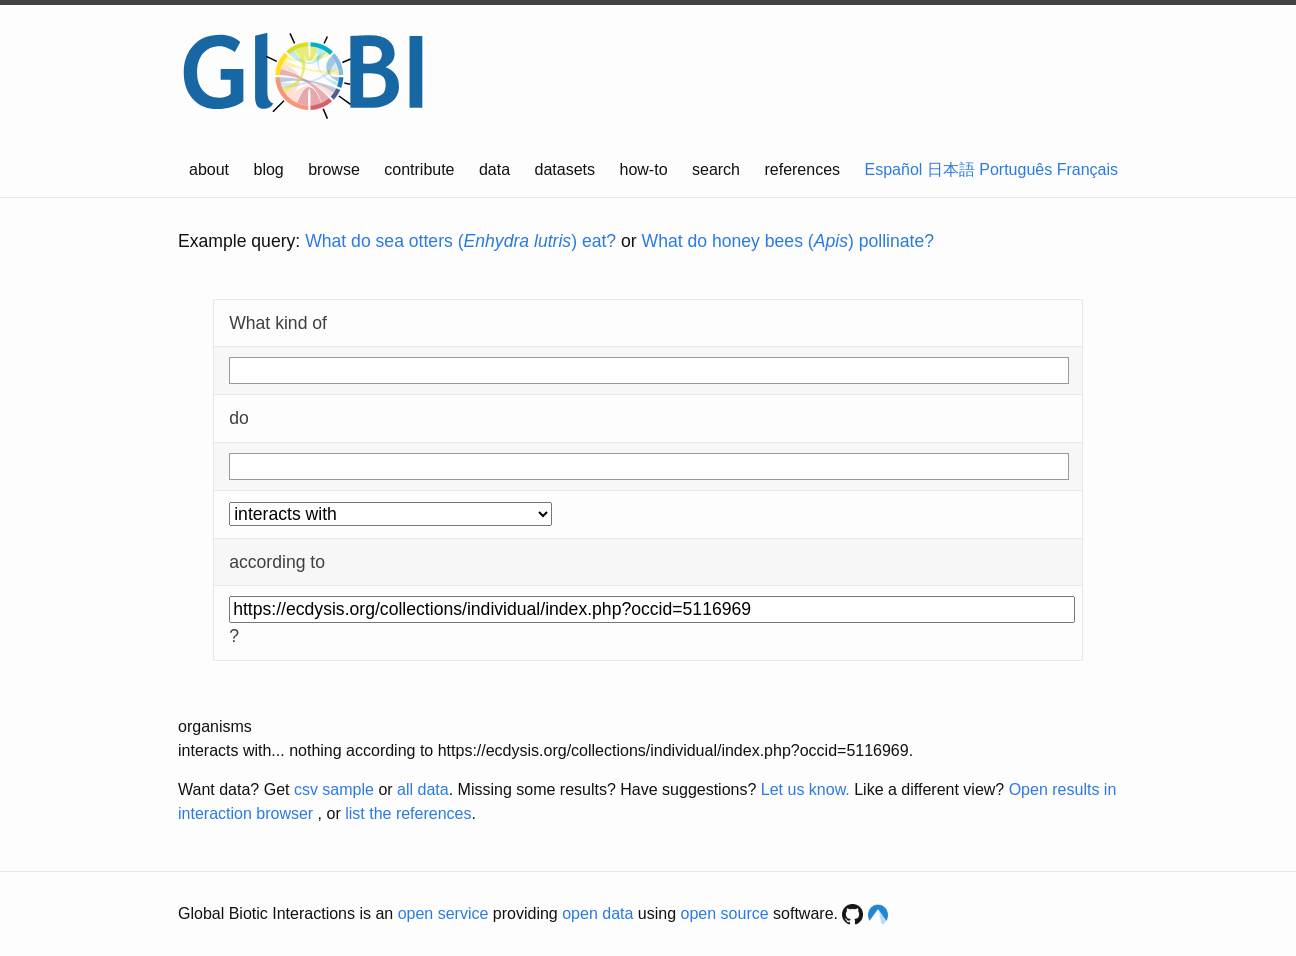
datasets (565, 169)
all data (423, 789)
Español (894, 169)
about (209, 169)
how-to (644, 169)
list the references (408, 813)
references (802, 169)
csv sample (334, 789)
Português (1015, 169)
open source (725, 913)
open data (597, 913)
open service (443, 913)
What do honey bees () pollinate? (788, 241)
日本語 (951, 169)
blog (269, 169)
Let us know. (805, 789)
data (494, 169)
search (716, 169)
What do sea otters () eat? (460, 241)
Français (1087, 169)
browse (334, 169)
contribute (419, 169)
